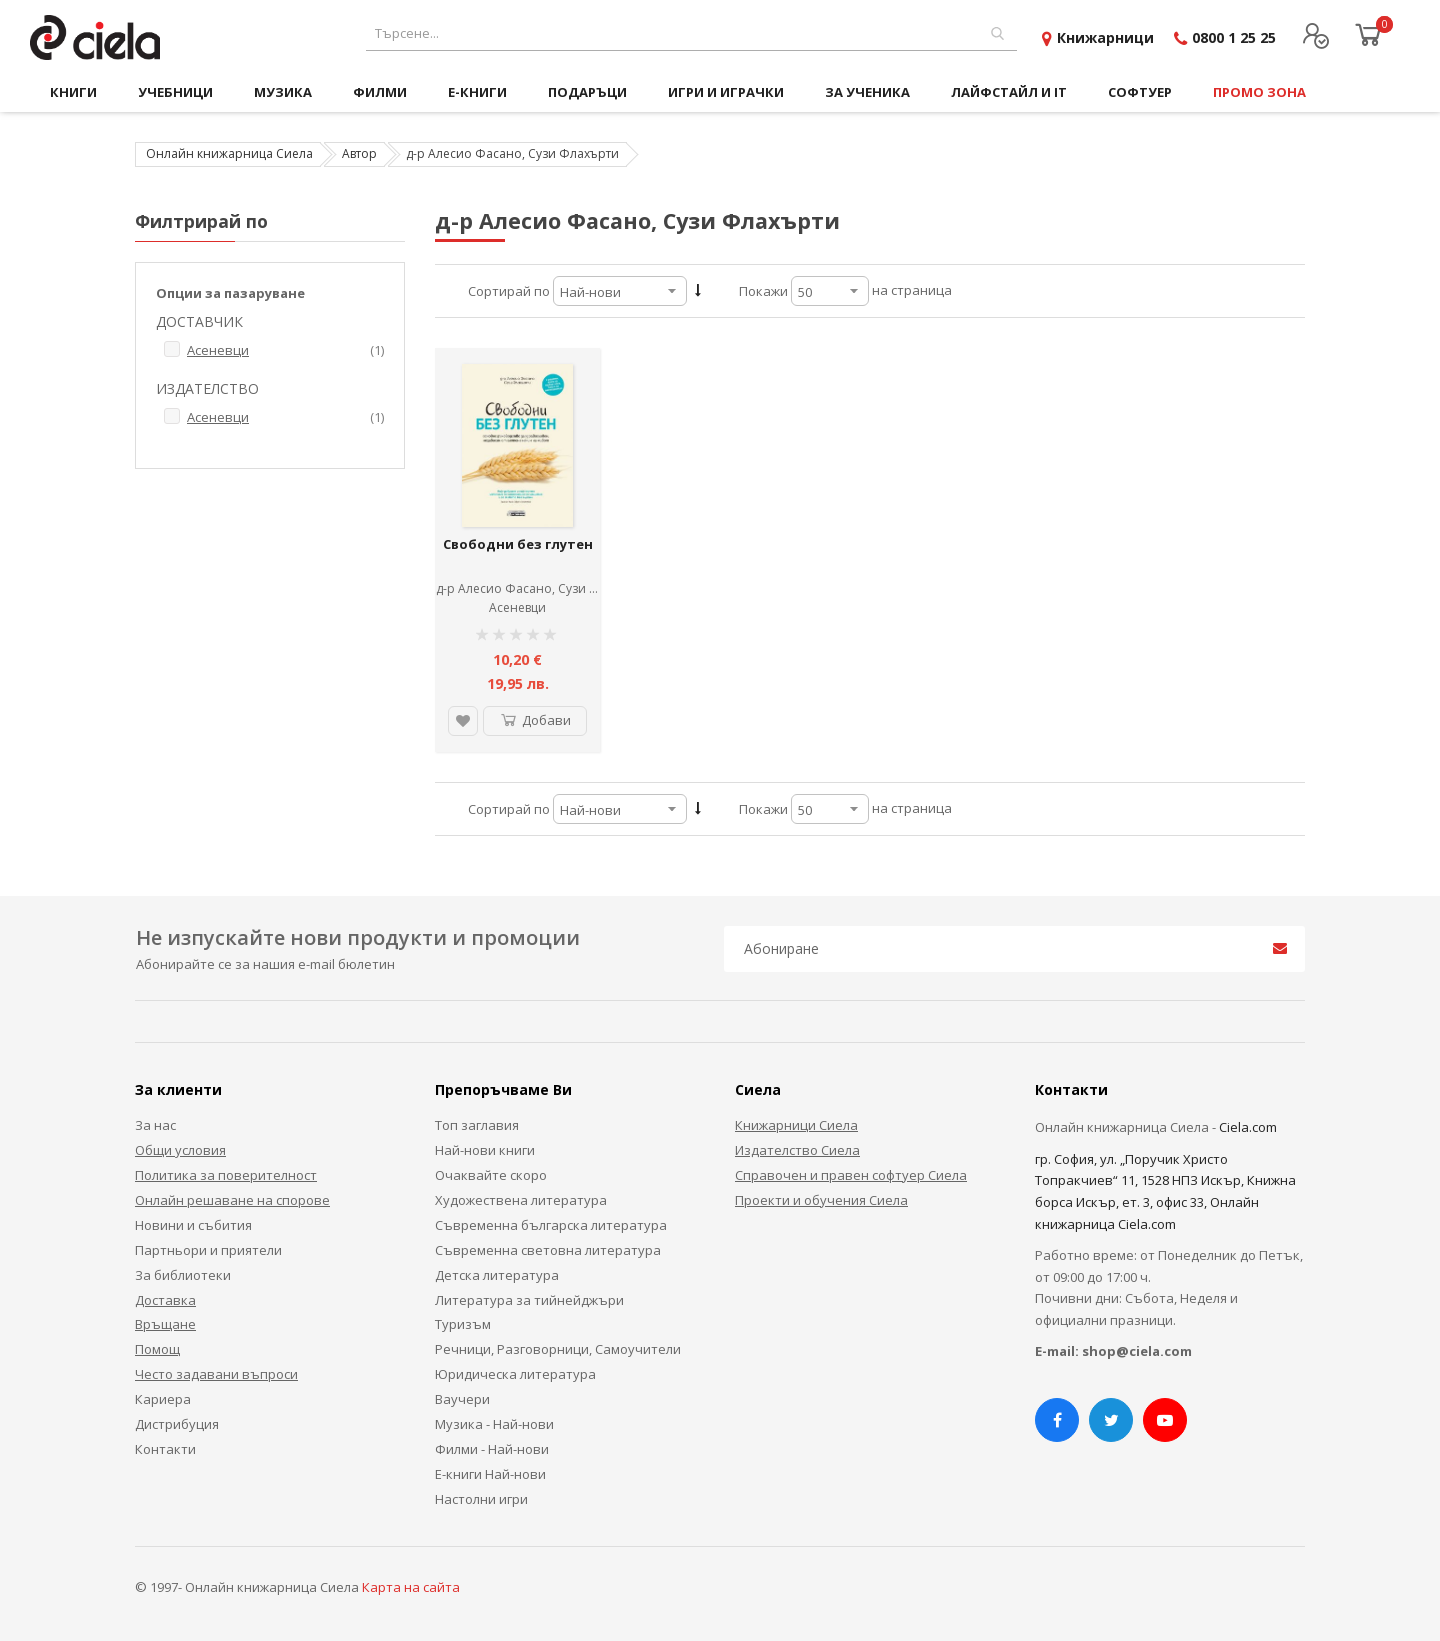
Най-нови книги (485, 1150)
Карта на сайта (411, 1587)
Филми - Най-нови (492, 1449)
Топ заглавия (477, 1125)
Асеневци (517, 607)
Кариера (163, 1399)
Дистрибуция (177, 1424)
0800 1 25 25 (1234, 37)
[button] (463, 721)
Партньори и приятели (208, 1250)
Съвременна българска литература (551, 1225)
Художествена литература (521, 1200)
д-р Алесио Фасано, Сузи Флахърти (542, 588)
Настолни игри (481, 1499)
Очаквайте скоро (491, 1175)
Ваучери (462, 1399)
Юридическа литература (515, 1374)
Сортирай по (509, 291)
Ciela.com (1248, 1127)
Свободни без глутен (518, 544)
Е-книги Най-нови (490, 1474)
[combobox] (691, 33)
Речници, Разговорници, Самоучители (558, 1349)
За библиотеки (183, 1275)
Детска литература (497, 1275)
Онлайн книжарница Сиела (229, 153)
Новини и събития (193, 1225)
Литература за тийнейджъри (529, 1300)
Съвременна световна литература (548, 1250)
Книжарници (1105, 37)
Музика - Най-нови (494, 1424)
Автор (359, 153)
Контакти (165, 1449)
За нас (155, 1125)
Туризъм (463, 1324)
